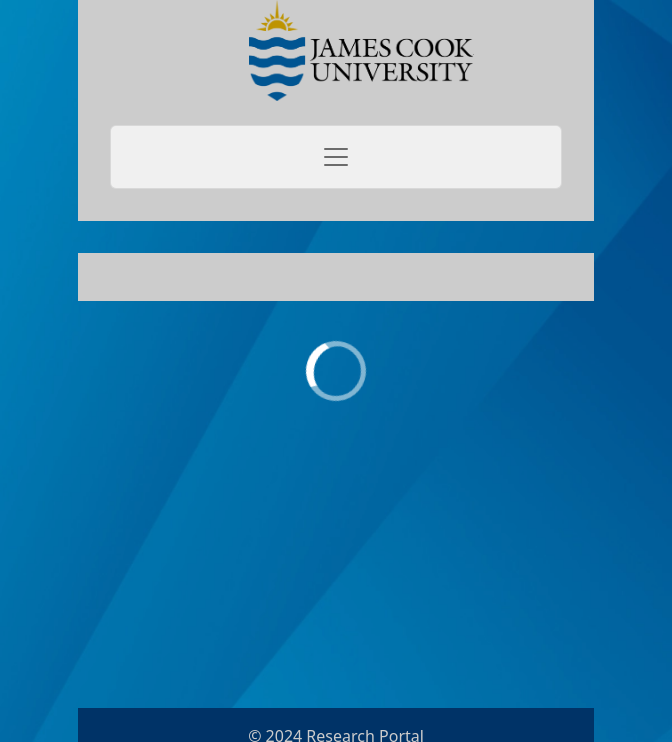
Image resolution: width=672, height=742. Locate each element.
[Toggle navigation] (336, 157)
